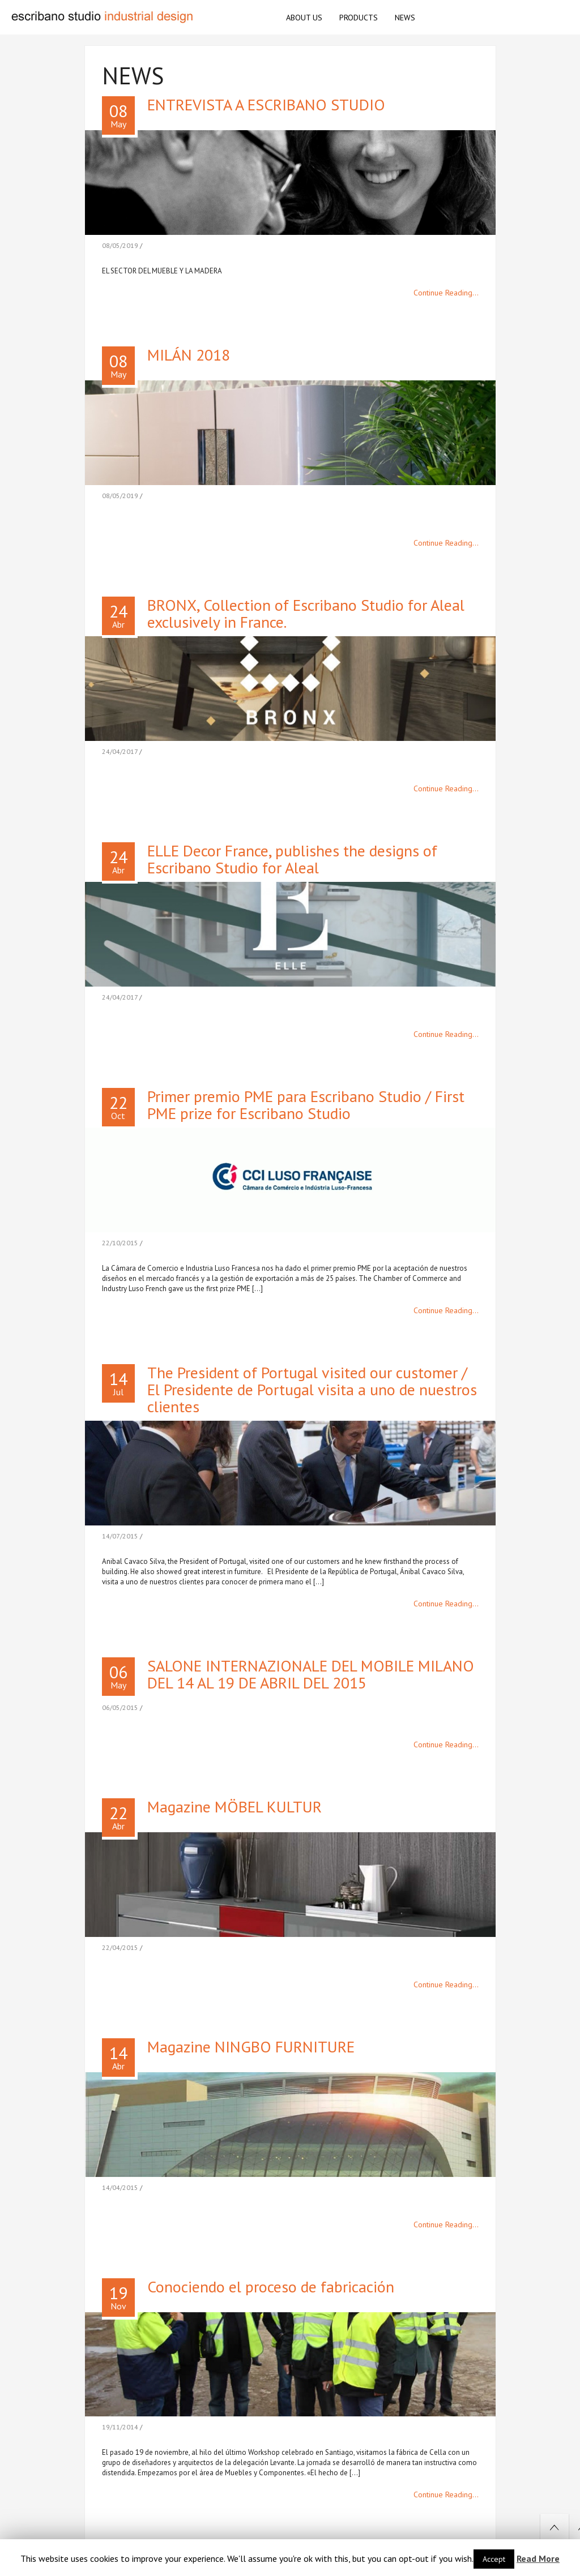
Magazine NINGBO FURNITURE (251, 2046)
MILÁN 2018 (188, 354)
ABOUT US (304, 17)
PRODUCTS (358, 17)
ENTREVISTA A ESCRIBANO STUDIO (266, 104)
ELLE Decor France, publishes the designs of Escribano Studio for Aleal (292, 859)
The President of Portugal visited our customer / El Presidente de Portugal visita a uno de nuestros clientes (312, 1389)
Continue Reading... (446, 293)
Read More (538, 2558)
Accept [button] (494, 2559)
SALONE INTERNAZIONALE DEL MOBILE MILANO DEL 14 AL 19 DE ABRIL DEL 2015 (310, 1674)
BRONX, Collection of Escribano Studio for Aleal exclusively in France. (305, 613)
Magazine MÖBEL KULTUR (234, 1806)
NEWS (405, 17)
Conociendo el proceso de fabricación (270, 2286)
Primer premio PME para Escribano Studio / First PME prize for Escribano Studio (305, 1105)
